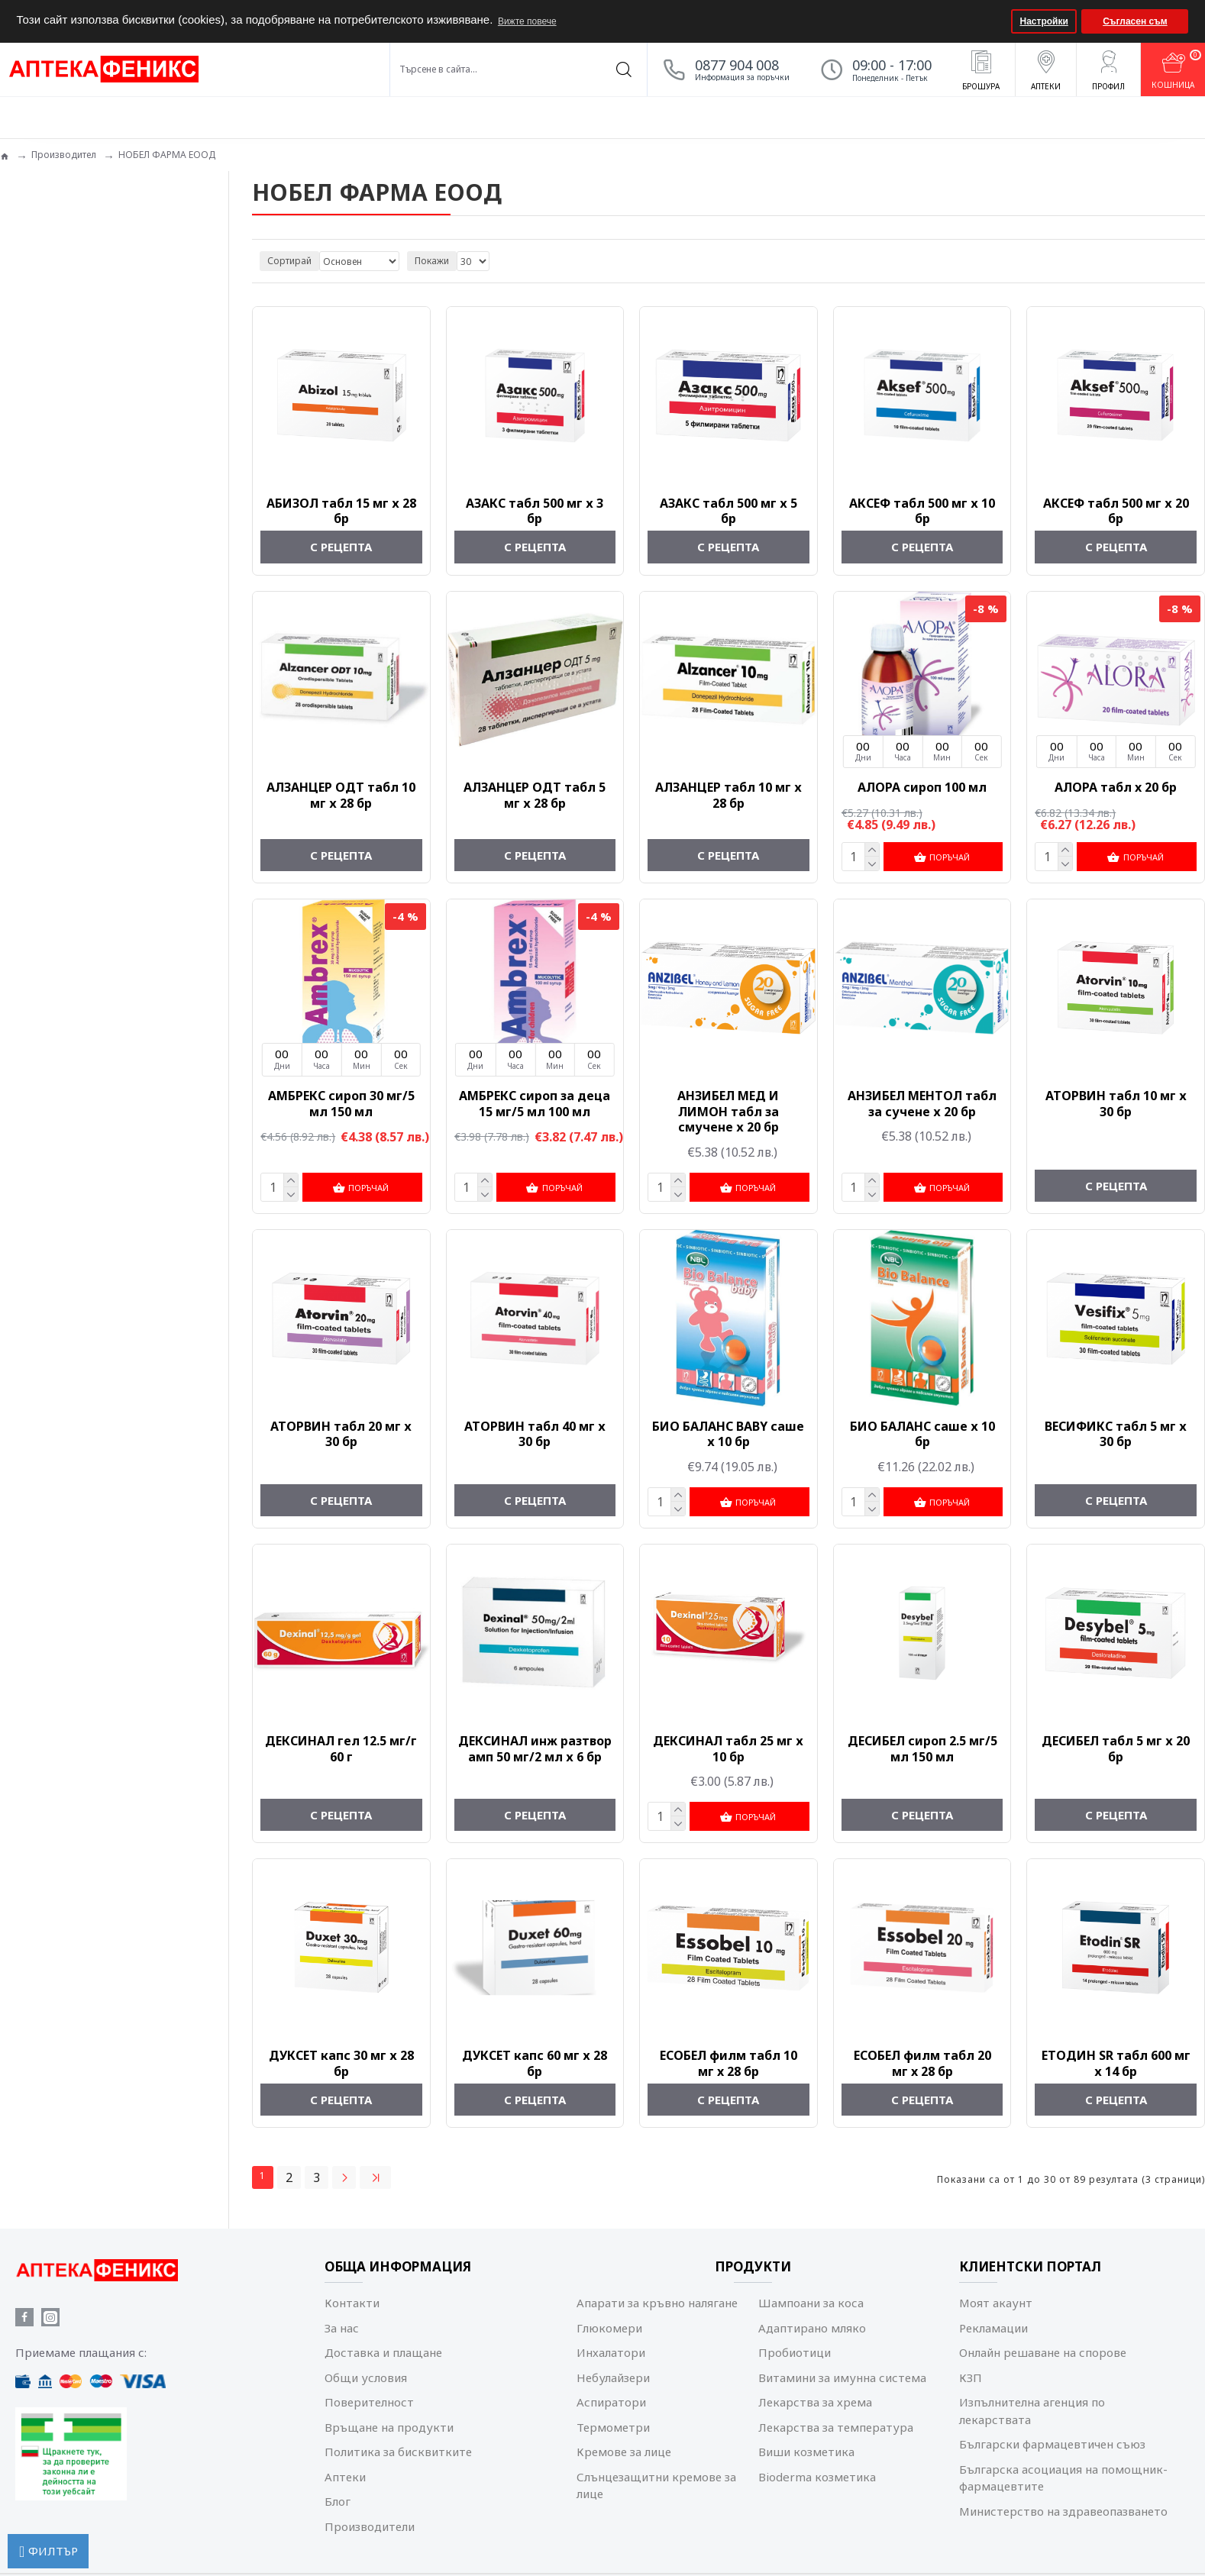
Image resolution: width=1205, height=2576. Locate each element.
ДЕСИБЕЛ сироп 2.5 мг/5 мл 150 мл (922, 1747)
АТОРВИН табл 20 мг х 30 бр (341, 1433)
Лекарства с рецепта (66, 341)
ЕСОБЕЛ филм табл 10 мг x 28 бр (728, 2061)
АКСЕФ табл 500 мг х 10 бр (922, 512)
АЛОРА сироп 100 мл (922, 788)
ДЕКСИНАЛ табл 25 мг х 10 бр (728, 1747)
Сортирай (289, 260)
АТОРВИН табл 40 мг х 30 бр (535, 1433)
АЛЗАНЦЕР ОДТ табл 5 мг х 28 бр (535, 796)
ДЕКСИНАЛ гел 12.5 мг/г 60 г (341, 1747)
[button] (997, 21)
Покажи (432, 260)
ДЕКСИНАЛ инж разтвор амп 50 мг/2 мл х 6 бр (535, 1747)
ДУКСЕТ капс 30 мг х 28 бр (341, 2061)
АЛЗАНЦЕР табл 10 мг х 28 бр (728, 796)
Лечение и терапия (61, 363)
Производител (63, 154)
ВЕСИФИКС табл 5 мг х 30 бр (1116, 1433)
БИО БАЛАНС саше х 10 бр (922, 1433)
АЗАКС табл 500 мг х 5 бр (728, 512)
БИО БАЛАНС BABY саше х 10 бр (728, 1433)
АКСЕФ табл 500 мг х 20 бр (1116, 512)
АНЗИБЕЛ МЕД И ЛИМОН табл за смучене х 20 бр (728, 1111)
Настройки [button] (1044, 21)
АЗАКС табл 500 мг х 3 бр (534, 512)
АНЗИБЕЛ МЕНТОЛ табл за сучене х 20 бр (922, 1103)
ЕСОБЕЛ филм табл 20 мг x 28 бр (922, 2061)
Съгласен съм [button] (1135, 21)
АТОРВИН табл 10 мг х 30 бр (1116, 1103)
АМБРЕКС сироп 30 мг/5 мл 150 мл (341, 1103)
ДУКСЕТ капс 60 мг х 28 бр (534, 2061)
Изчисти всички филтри (79, 613)
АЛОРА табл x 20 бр (1116, 788)
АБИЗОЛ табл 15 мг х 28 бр (341, 512)
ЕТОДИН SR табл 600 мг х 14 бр (1116, 2061)
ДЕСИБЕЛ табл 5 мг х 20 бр (1116, 1747)
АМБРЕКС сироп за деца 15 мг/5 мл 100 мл (534, 1103)
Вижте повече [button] (527, 21)
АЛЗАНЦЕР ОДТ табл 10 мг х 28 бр (341, 796)
